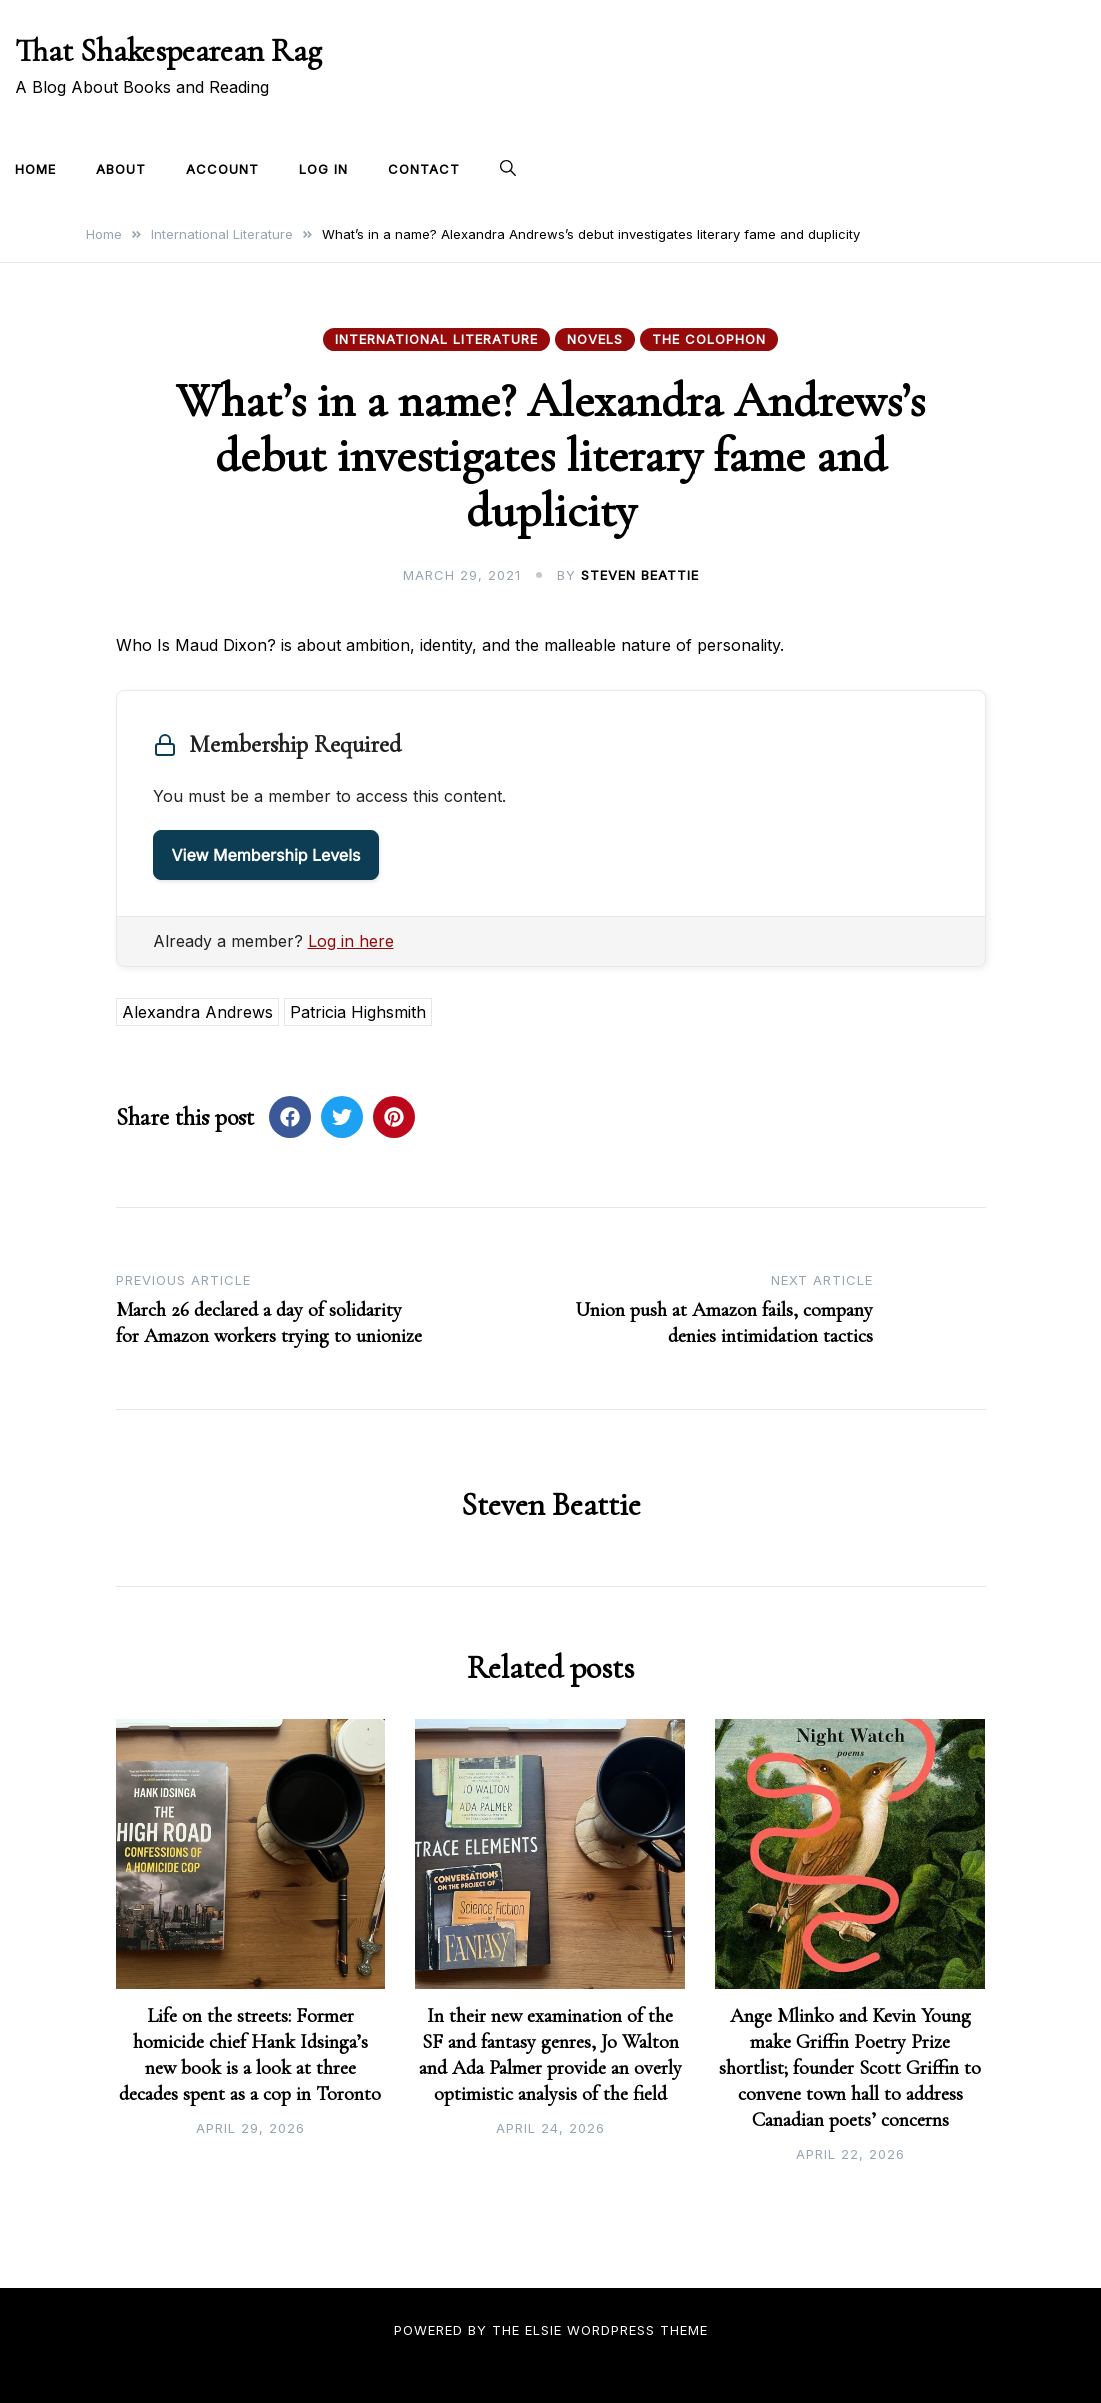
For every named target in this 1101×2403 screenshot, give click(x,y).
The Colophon (709, 339)
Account (222, 169)
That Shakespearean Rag (168, 50)
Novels (595, 339)
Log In (323, 169)
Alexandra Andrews (197, 1012)
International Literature (436, 339)
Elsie (543, 2330)
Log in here (351, 941)
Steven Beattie (640, 575)
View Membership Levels (266, 855)
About (121, 169)
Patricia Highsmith (358, 1012)
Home (35, 169)
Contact (424, 169)
